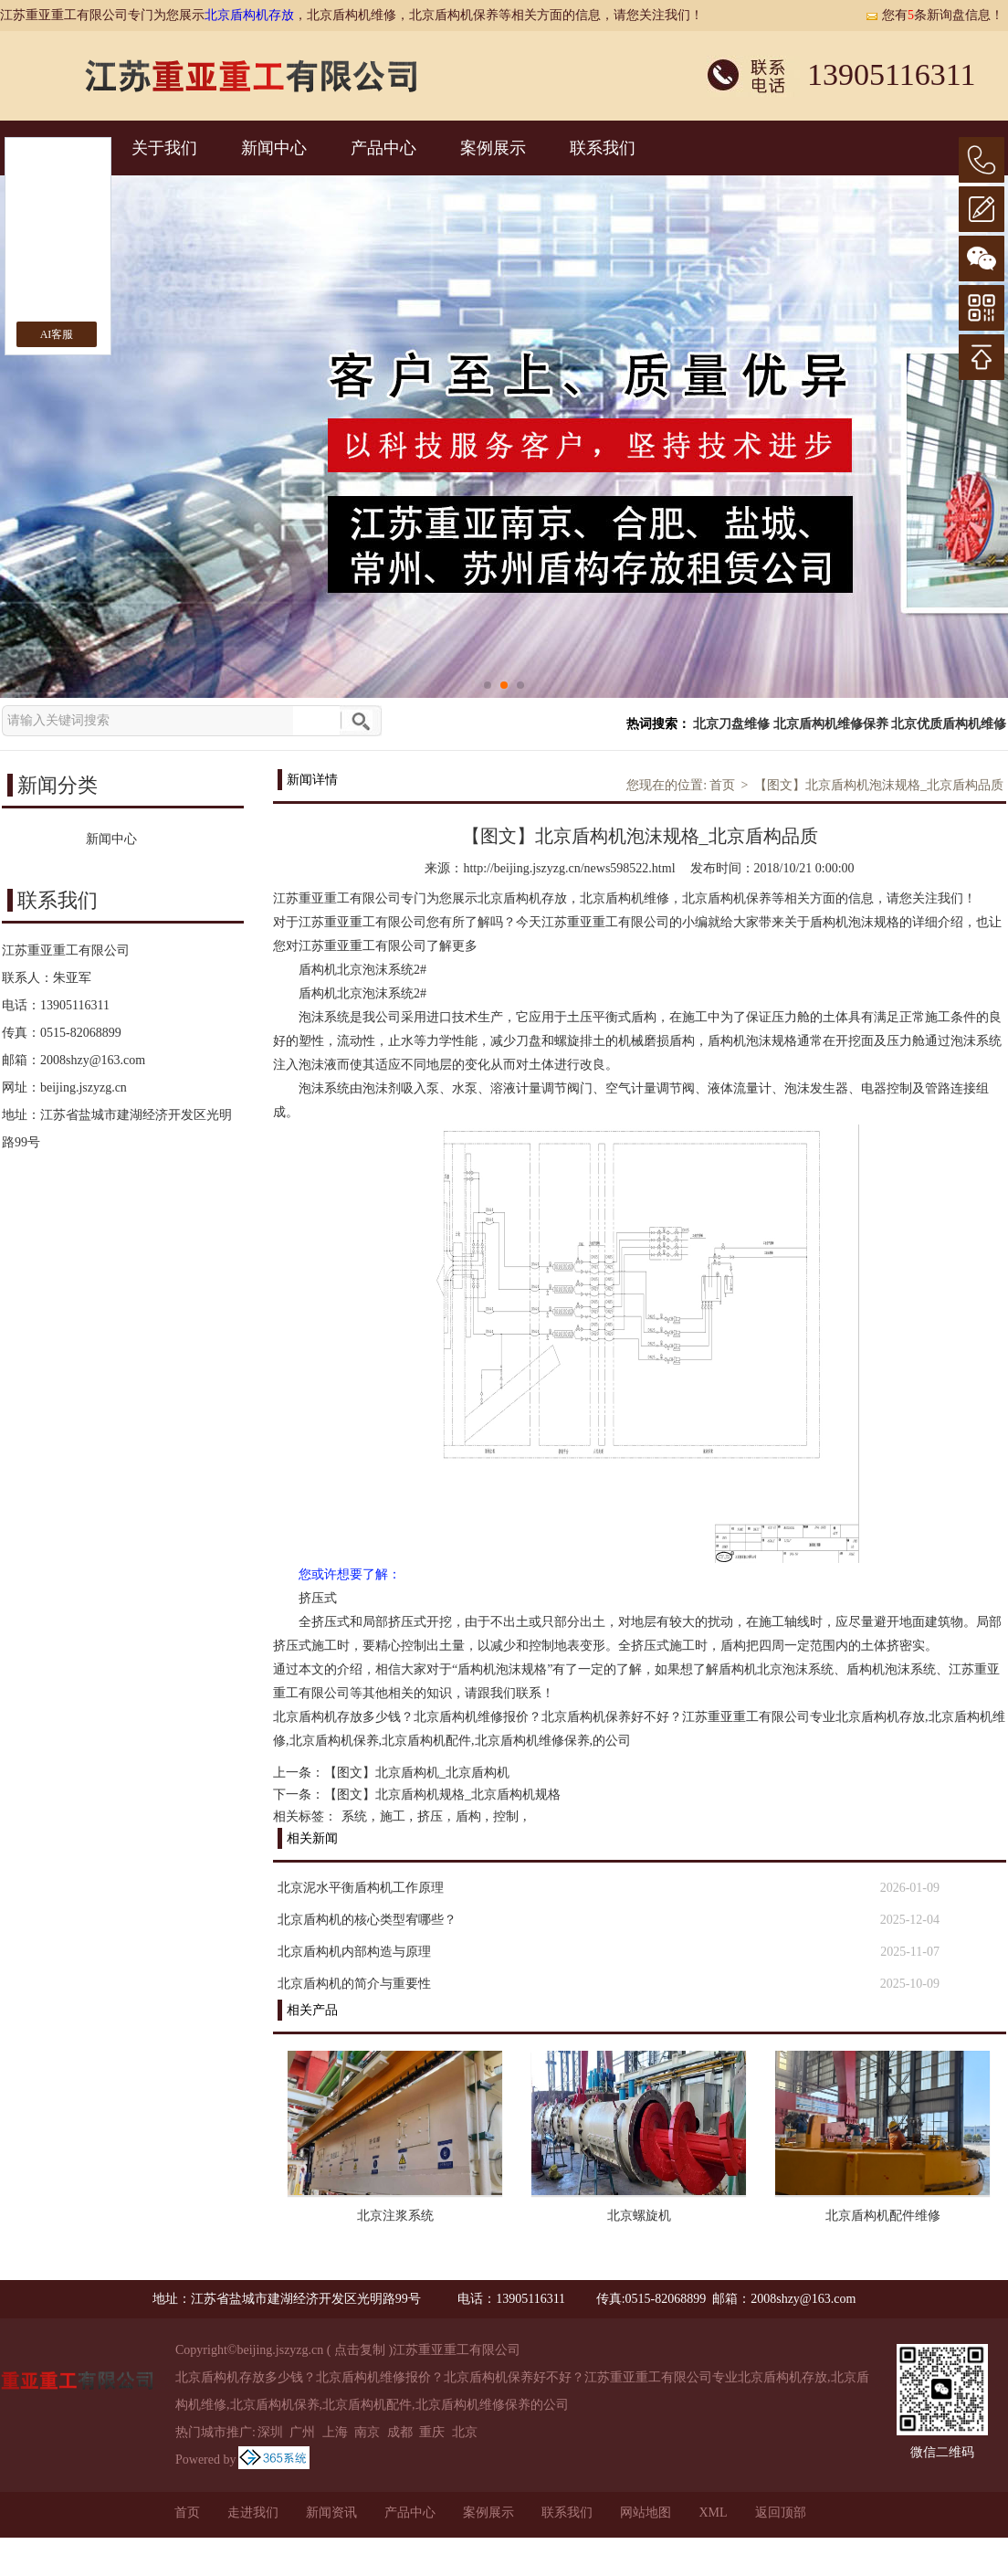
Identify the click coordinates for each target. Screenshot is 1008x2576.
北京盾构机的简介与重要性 (354, 1983)
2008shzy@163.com (92, 1060)
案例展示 (493, 148)
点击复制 (359, 2350)
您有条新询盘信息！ (934, 15)
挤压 (430, 1816)
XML (712, 2512)
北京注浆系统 (395, 2215)
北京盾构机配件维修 (882, 2215)
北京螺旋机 (639, 2215)
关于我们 (164, 148)
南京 (367, 2432)
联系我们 (602, 148)
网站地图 (645, 2512)
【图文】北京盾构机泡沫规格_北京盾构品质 (878, 785)
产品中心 (383, 148)
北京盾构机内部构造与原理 (354, 1951)
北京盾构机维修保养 (830, 724)
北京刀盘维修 (731, 724)
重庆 (432, 2432)
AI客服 (57, 334)
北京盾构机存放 (249, 15)
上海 (335, 2432)
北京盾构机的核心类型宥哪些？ (367, 1920)
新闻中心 (274, 148)
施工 (392, 1816)
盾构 (468, 1816)
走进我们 (252, 2512)
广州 (302, 2432)
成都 (400, 2432)
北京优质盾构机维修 (948, 724)
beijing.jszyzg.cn (83, 1087)
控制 (506, 1816)
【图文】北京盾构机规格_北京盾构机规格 (442, 1794)
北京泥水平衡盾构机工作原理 (361, 1888)
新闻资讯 (331, 2512)
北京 (465, 2432)
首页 (722, 785)
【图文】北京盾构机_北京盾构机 (416, 1772)
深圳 (270, 2432)
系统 (354, 1816)
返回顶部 (780, 2512)
